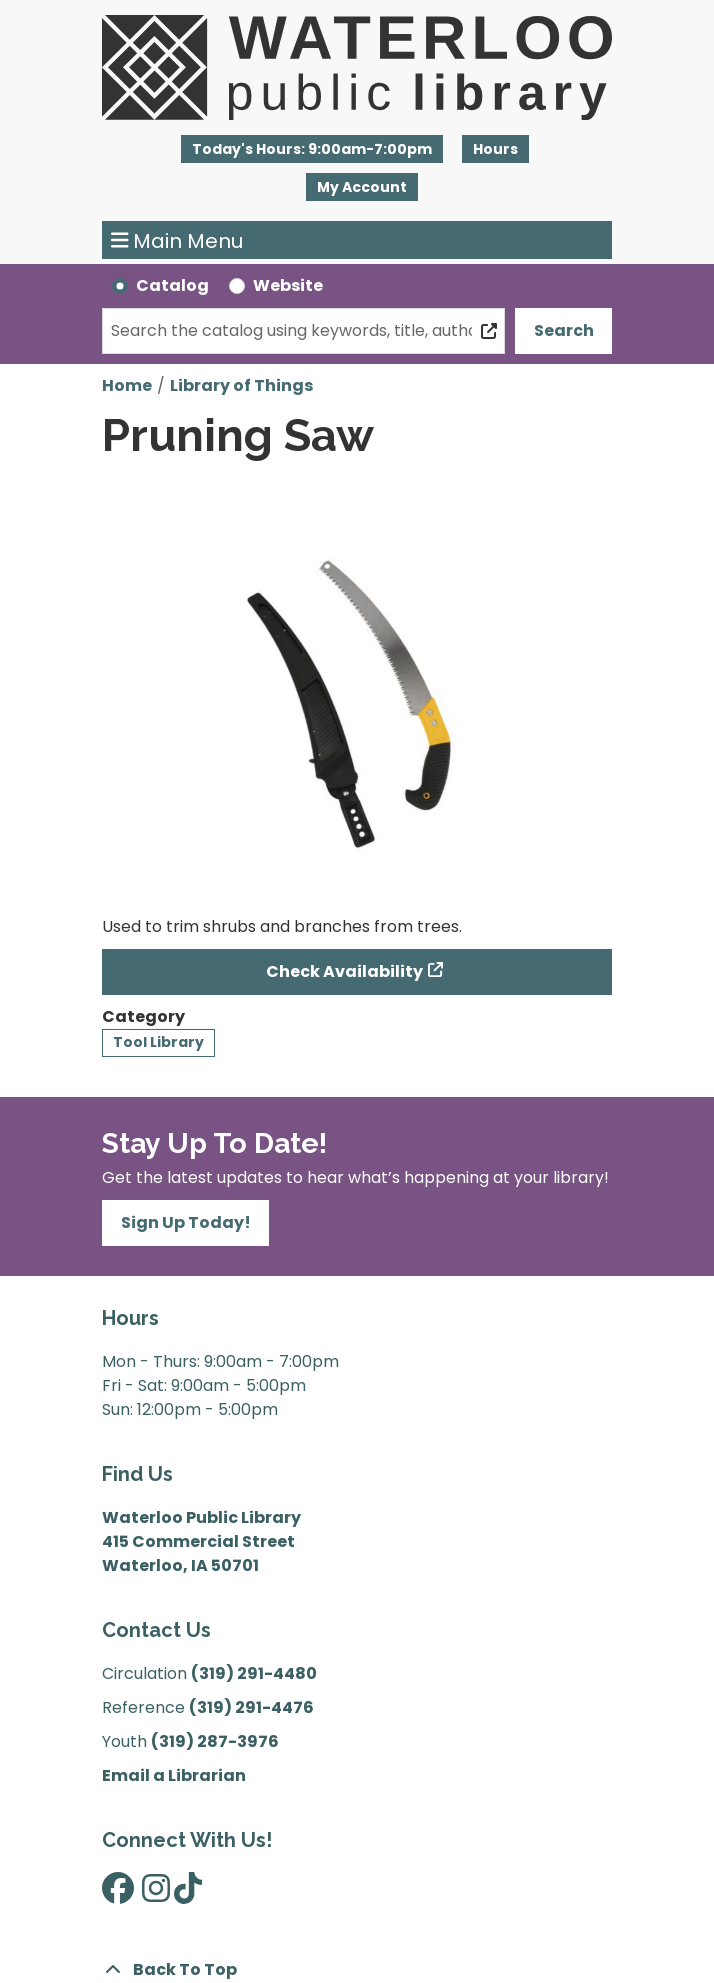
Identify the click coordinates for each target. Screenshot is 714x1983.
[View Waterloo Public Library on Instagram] (156, 1894)
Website (288, 285)
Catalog (172, 285)
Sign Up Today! (186, 1222)
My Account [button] (362, 187)
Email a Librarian (174, 1775)
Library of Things (241, 385)
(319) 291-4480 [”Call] (254, 1673)
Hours (495, 149)
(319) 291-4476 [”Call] (251, 1707)
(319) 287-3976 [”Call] (215, 1741)
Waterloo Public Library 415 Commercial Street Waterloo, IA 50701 (201, 1541)
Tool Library (158, 1042)
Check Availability (344, 971)
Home (127, 385)
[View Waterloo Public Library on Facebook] (118, 1894)
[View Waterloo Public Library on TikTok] (188, 1894)
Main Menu (177, 240)
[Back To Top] (357, 1970)
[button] (312, 149)
